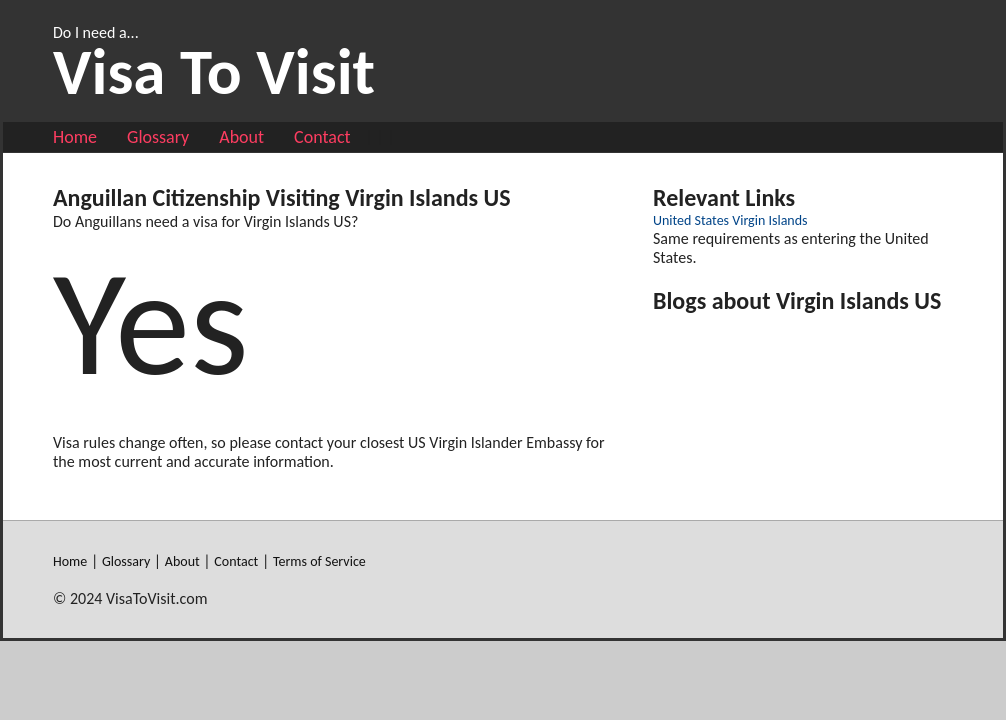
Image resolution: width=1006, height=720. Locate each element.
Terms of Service (319, 561)
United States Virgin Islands (730, 220)
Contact (322, 137)
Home (75, 137)
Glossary (158, 137)
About (241, 137)
